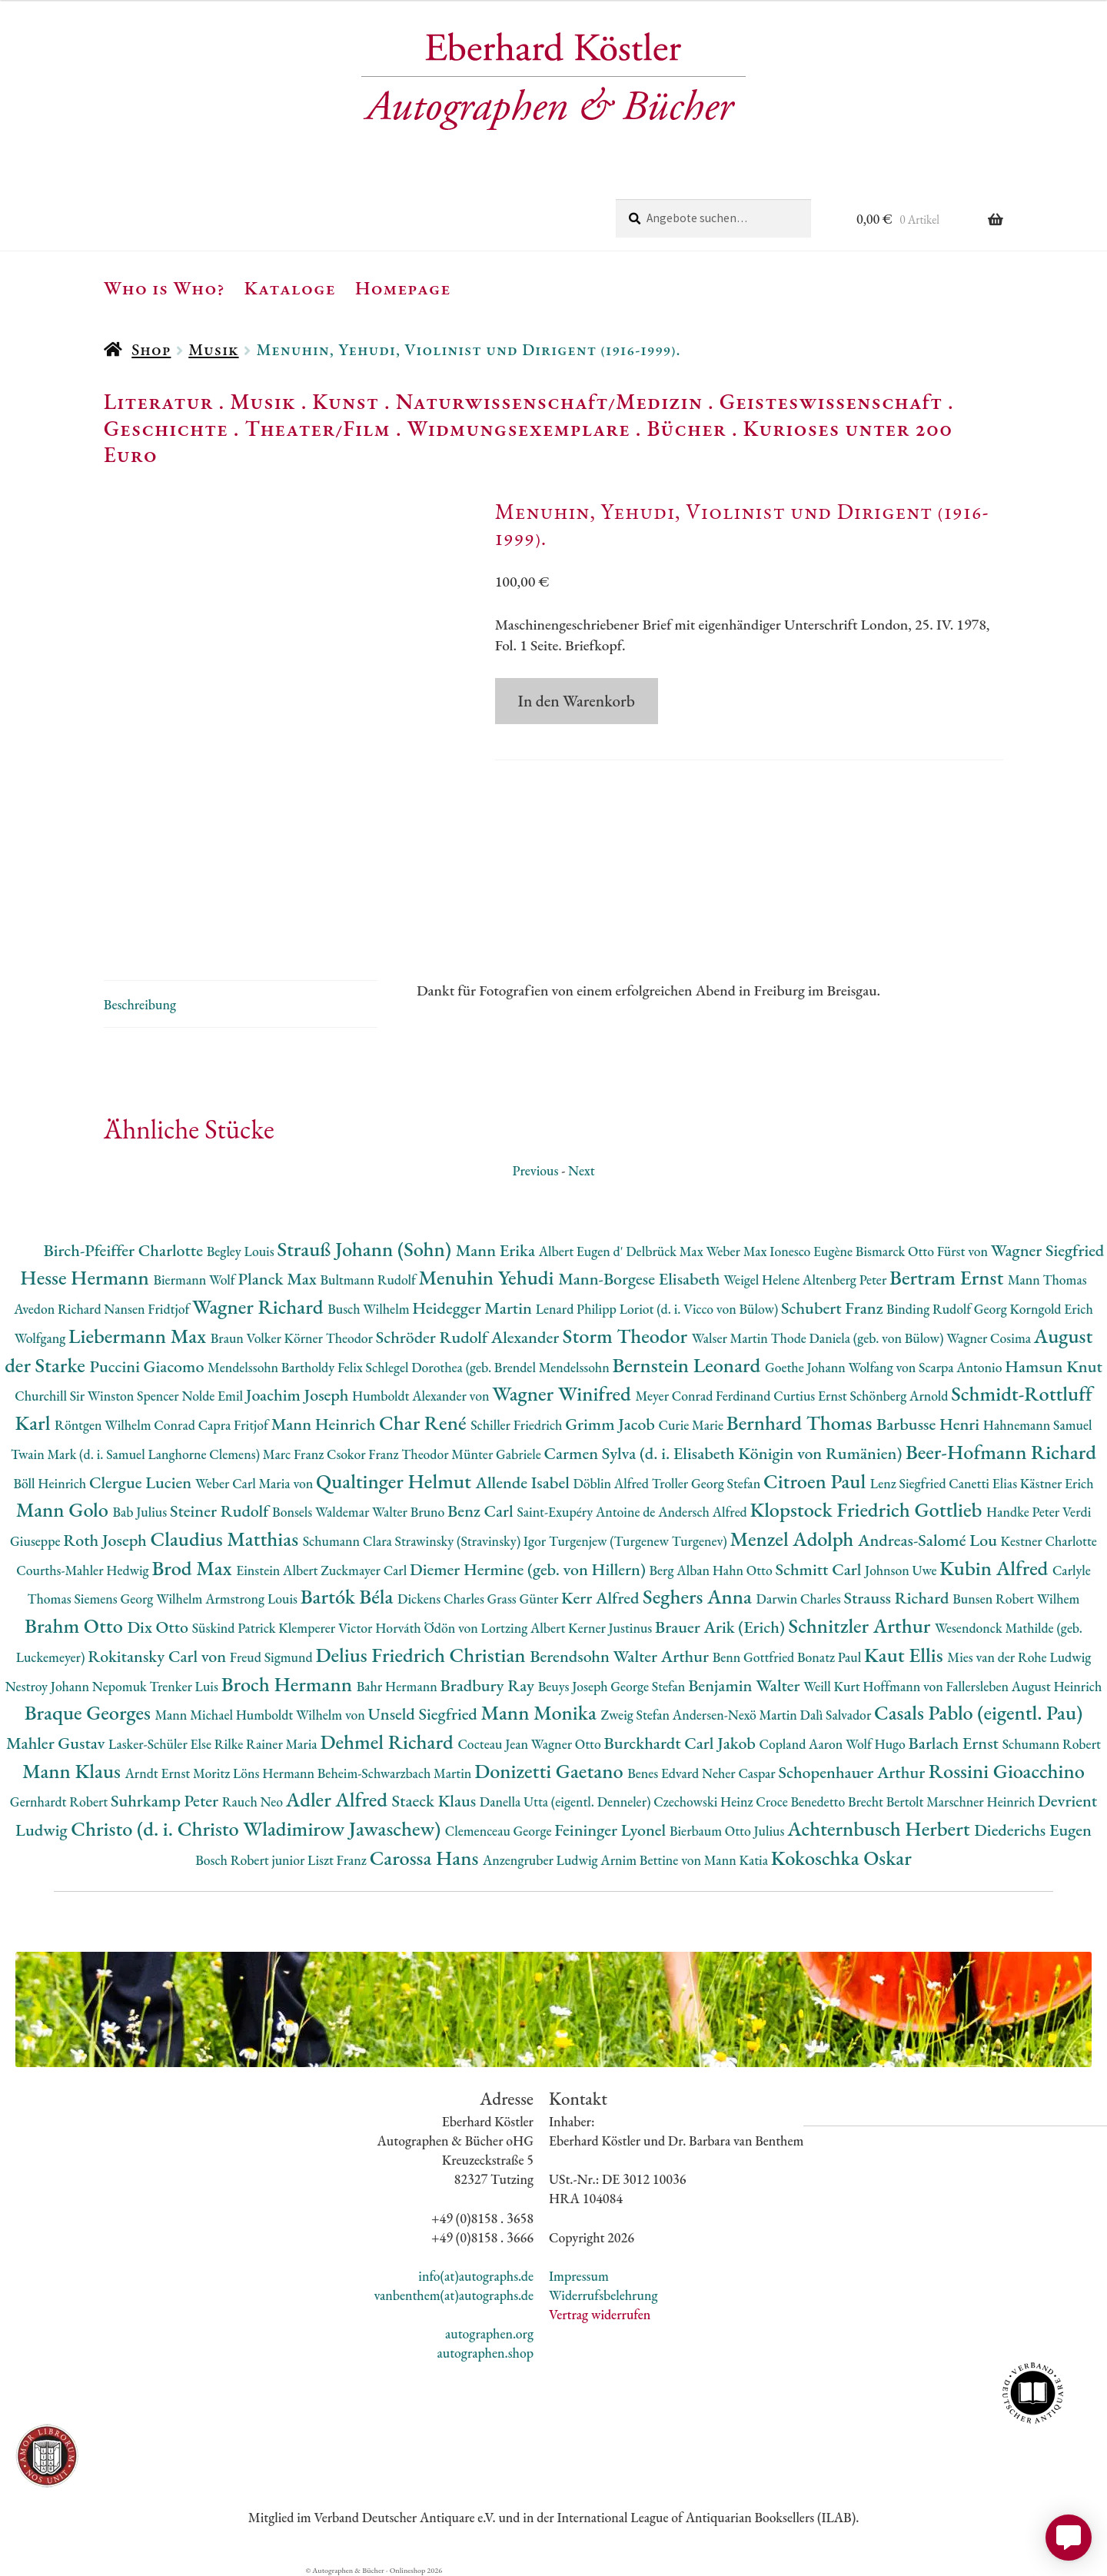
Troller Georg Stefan (707, 1483)
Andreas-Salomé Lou (929, 1540)
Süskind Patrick (235, 1628)
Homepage (403, 287)
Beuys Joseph (574, 1686)
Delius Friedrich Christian (422, 1654)
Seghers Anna (699, 1596)
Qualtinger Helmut (396, 1480)
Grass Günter (524, 1598)
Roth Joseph (106, 1540)
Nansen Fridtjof (148, 1309)
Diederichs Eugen (1033, 1830)
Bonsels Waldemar (322, 1512)
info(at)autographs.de (476, 2276)
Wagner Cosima (990, 1338)
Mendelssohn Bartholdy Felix (287, 1367)
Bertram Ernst (948, 1277)
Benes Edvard (664, 1773)
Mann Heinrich (325, 1424)
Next (581, 1170)
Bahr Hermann (398, 1686)
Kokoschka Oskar (841, 1857)
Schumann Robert (1051, 1744)
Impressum (579, 2276)
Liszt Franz (339, 1860)
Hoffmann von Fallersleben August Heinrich (982, 1686)
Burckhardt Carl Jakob (681, 1743)
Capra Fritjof (234, 1425)
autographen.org (489, 2333)
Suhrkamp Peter (166, 1801)
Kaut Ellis (905, 1654)
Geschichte (166, 428)
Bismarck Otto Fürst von (923, 1251)
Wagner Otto (567, 1744)
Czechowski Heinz (704, 1801)
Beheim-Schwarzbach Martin (395, 1773)
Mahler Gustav (57, 1743)
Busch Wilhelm (369, 1309)
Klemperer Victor (326, 1628)
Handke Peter (1024, 1512)
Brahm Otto (76, 1625)
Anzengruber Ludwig (541, 1860)
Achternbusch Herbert (880, 1828)
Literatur (159, 401)
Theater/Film (317, 428)
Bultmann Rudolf (369, 1279)
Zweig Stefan (636, 1714)
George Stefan (649, 1686)
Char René (424, 1422)
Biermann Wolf (195, 1279)
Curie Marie (692, 1425)
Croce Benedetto (802, 1801)
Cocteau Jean (493, 1744)
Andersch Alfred (704, 1512)
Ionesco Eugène (813, 1251)
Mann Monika (541, 1712)
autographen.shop (485, 2353)
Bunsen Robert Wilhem (1015, 1598)
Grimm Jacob (611, 1424)
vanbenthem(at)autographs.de (454, 2295)
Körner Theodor (330, 1338)
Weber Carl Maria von (255, 1483)
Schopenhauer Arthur (853, 1772)
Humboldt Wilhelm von (302, 1714)
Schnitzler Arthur (862, 1625)
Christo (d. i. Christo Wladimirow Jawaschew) (258, 1828)
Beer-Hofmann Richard (1001, 1451)
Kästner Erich (1057, 1483)
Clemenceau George (499, 1831)
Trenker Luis (185, 1686)
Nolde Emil (213, 1395)
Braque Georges (90, 1712)
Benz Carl (482, 1511)
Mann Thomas (1047, 1279)
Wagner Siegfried (1048, 1250)
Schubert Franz (833, 1308)
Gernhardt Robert (60, 1801)
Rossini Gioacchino (1007, 1770)
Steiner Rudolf (221, 1511)
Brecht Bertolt (887, 1801)
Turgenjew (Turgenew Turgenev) (639, 1541)
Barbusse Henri (929, 1424)
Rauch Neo (254, 1801)
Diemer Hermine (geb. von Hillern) (530, 1569)
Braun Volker (247, 1338)
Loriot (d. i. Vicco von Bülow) (700, 1309)
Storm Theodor (627, 1335)
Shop (151, 349)
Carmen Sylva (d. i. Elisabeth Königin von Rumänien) (725, 1453)
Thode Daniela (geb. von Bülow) (859, 1338)
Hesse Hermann (86, 1277)
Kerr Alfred (602, 1598)
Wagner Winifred (563, 1393)
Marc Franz (295, 1454)
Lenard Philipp (578, 1309)
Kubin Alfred (995, 1567)
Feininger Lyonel (612, 1830)
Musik (213, 349)
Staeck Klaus (436, 1801)
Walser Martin (731, 1338)
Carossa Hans (426, 1857)
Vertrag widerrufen (599, 2314)
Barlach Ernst (955, 1743)
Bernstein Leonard (688, 1364)
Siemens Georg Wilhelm (139, 1598)
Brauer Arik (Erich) (722, 1627)
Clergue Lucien (142, 1482)
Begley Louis (242, 1251)
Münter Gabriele (497, 1454)
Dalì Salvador (837, 1714)
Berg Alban (681, 1570)
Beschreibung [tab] (140, 1004)
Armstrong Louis (253, 1598)
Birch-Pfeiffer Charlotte (124, 1250)
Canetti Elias (984, 1483)
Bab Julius (141, 1512)
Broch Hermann (289, 1683)
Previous (535, 1170)
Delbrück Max (666, 1251)
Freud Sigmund (273, 1657)
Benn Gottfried (755, 1657)
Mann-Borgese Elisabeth (640, 1279)
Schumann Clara (349, 1541)
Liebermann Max (139, 1335)
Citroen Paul (816, 1480)
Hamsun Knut (1053, 1366)
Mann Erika (497, 1250)
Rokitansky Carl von (159, 1656)
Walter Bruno (409, 1512)
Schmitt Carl (820, 1569)
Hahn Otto (744, 1570)
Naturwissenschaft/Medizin (549, 401)
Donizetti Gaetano (550, 1770)
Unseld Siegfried (424, 1714)
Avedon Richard (59, 1309)
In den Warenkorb (576, 700)
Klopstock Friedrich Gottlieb (868, 1509)
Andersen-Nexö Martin (736, 1714)
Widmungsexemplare (518, 428)
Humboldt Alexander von (422, 1395)
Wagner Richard (259, 1306)
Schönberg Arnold (900, 1395)
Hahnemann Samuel (1037, 1425)
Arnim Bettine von (651, 1860)
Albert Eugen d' (583, 1251)
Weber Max (738, 1251)
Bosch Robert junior (251, 1860)
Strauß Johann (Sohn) (366, 1248)
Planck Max (279, 1279)
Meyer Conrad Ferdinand (704, 1395)
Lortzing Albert (525, 1628)
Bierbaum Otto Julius (728, 1831)
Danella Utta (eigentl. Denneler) (566, 1801)
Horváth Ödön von (427, 1628)
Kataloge (290, 287)
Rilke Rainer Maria (267, 1744)
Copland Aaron (803, 1744)
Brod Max (193, 1567)
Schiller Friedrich (517, 1425)
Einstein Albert (278, 1570)
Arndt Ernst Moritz (179, 1773)
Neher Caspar (740, 1773)
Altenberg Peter (846, 1279)
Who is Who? (164, 287)
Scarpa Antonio (962, 1367)
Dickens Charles (442, 1598)
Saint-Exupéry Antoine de (587, 1512)
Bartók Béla (349, 1596)
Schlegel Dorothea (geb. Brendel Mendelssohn (489, 1367)
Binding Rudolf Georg (947, 1309)
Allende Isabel (524, 1482)
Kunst (345, 401)
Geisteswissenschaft (831, 401)
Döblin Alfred (612, 1483)
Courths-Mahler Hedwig (83, 1570)
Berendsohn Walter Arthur (621, 1656)
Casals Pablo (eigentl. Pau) (978, 1712)
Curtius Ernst (811, 1395)
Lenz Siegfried (909, 1483)
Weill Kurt (833, 1686)
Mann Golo (64, 1509)
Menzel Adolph (794, 1538)
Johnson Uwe (902, 1570)
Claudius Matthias (226, 1538)
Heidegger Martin (473, 1308)
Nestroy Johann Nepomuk (77, 1686)
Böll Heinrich (51, 1483)
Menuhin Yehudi (489, 1277)
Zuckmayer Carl (365, 1570)
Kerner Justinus (611, 1628)
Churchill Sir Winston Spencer (98, 1395)
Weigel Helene (763, 1279)
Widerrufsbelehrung (603, 2295)
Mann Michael (195, 1714)
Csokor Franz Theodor (389, 1454)
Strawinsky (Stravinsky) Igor (472, 1541)
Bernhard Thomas (801, 1422)
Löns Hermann (275, 1773)
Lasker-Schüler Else (161, 1744)
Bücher (686, 428)
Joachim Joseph (299, 1395)
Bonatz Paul (830, 1657)
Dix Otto (159, 1627)
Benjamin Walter (745, 1685)
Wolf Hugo (877, 1744)
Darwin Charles (800, 1598)
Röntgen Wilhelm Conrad (126, 1425)
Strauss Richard (898, 1598)
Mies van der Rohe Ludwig (1019, 1657)
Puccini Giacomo (148, 1366)
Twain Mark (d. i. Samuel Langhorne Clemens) (137, 1454)
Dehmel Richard (388, 1741)
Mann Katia (737, 1860)
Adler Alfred (339, 1799)
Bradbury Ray (489, 1685)
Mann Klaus (73, 1770)
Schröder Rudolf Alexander (469, 1337)
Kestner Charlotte (1049, 1541)
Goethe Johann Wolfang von (842, 1367)
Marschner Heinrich (982, 1801)
